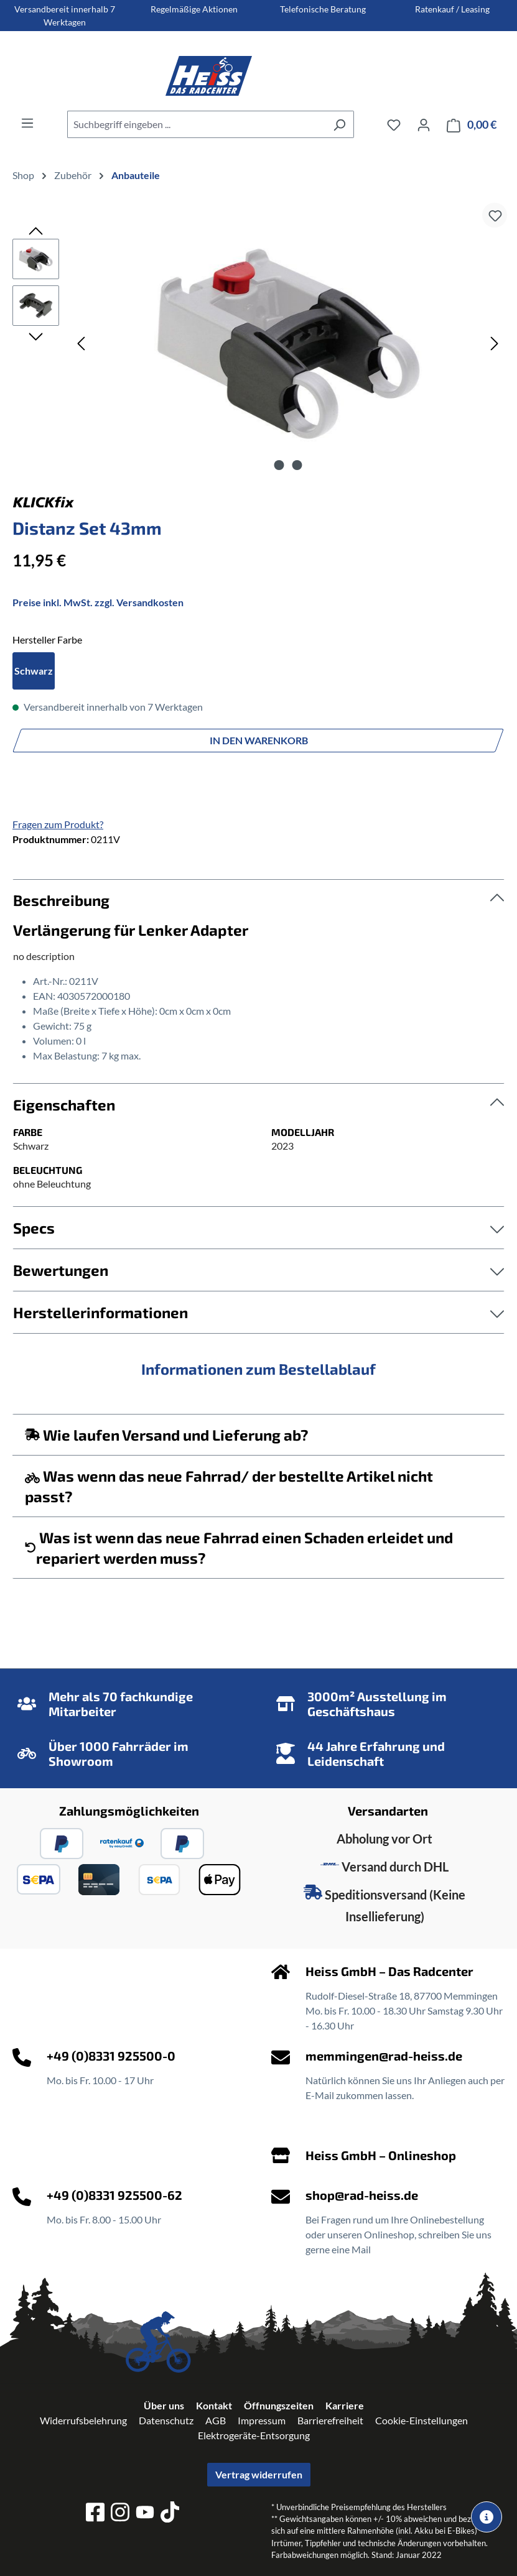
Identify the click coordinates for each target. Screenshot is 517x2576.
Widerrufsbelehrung (83, 2420)
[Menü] (27, 122)
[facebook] (95, 2513)
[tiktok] (170, 2513)
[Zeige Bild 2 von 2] (297, 465)
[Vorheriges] (81, 343)
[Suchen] (339, 124)
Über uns (164, 2405)
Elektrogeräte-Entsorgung (254, 2435)
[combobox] (196, 124)
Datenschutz (166, 2420)
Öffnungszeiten (279, 2405)
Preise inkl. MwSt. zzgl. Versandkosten (98, 602)
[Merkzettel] (394, 124)
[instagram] (120, 2513)
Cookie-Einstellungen (421, 2420)
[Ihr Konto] (424, 124)
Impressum (262, 2420)
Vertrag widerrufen (258, 2474)
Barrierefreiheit (330, 2420)
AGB (215, 2420)
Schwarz (33, 670)
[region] (258, 342)
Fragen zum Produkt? (57, 824)
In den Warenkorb (259, 740)
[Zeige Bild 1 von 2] (279, 465)
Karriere (344, 2405)
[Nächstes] (494, 343)
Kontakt (214, 2405)
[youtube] (145, 2514)
